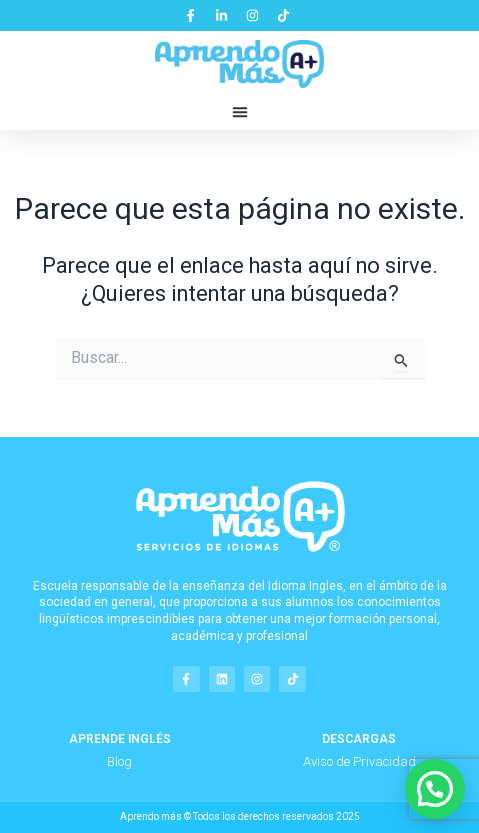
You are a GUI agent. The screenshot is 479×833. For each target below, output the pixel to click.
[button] (240, 112)
